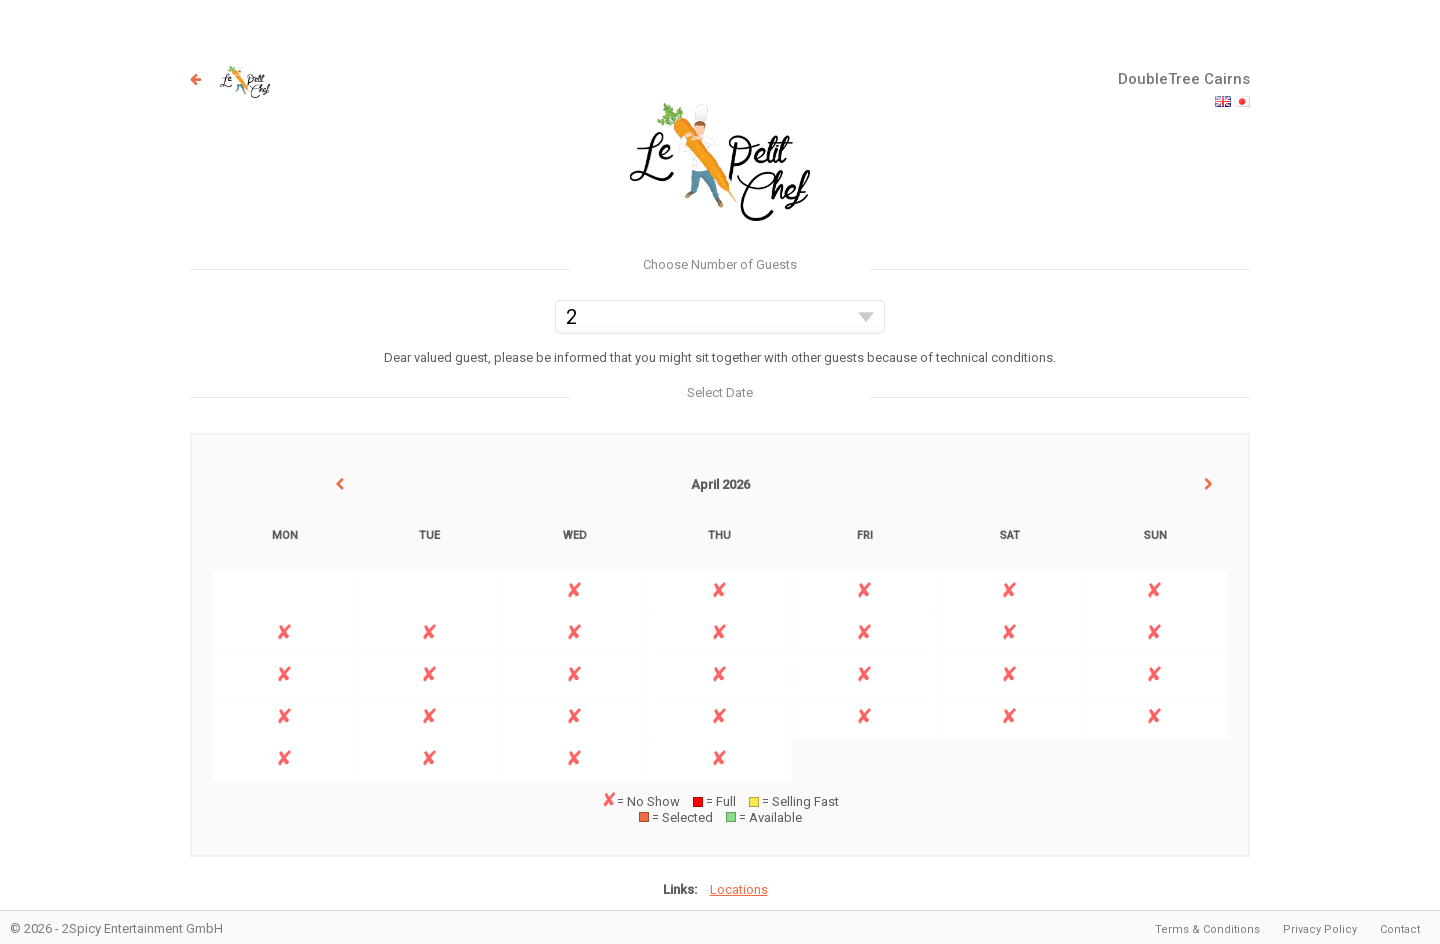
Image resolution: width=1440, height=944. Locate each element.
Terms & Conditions (1207, 929)
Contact (1400, 929)
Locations (739, 889)
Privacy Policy (1320, 929)
